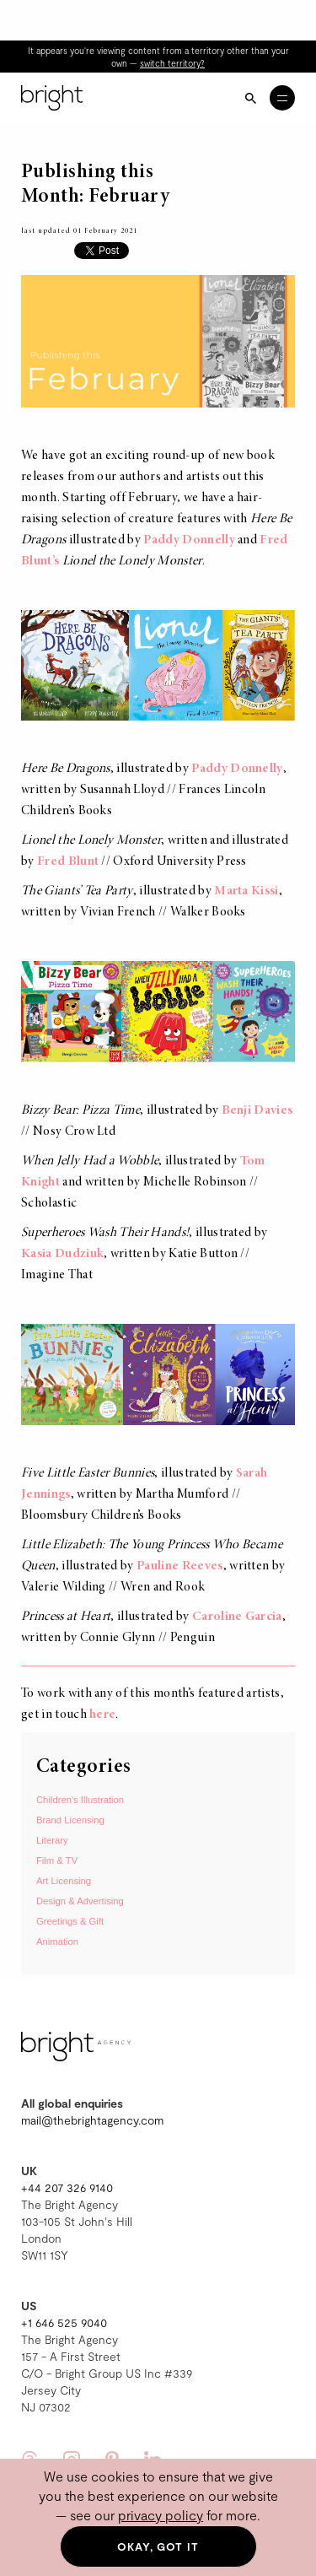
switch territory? (172, 62)
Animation (57, 1941)
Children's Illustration (80, 1800)
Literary (52, 1840)
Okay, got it (158, 2546)
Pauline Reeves (179, 1566)
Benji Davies (257, 1110)
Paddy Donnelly (188, 540)
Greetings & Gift (70, 1921)
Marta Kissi (246, 891)
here (102, 1714)
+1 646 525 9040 (64, 2322)
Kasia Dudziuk (62, 1254)
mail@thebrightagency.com (92, 2120)
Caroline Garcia (237, 1616)
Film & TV (57, 1860)
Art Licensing (63, 1881)
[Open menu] (282, 98)
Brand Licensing (70, 1820)
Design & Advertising (80, 1901)
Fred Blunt (68, 861)
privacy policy (160, 2515)
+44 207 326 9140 (67, 2187)
